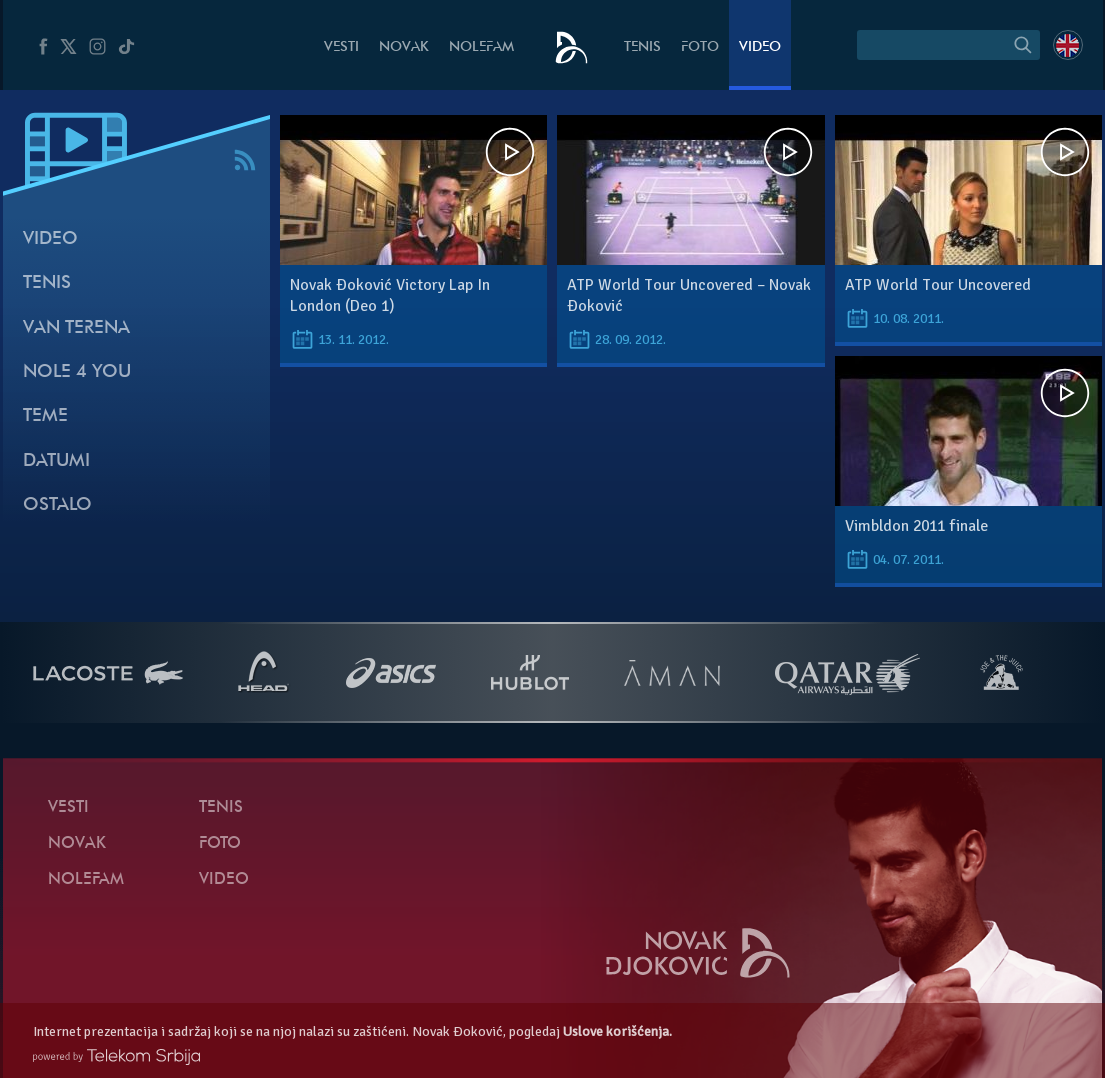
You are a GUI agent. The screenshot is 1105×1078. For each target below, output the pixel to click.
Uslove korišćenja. (617, 1031)
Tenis (642, 47)
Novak (404, 47)
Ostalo (57, 505)
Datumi (56, 461)
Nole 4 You (77, 372)
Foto (700, 47)
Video (760, 47)
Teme (45, 416)
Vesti (341, 47)
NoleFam (481, 47)
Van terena (76, 328)
